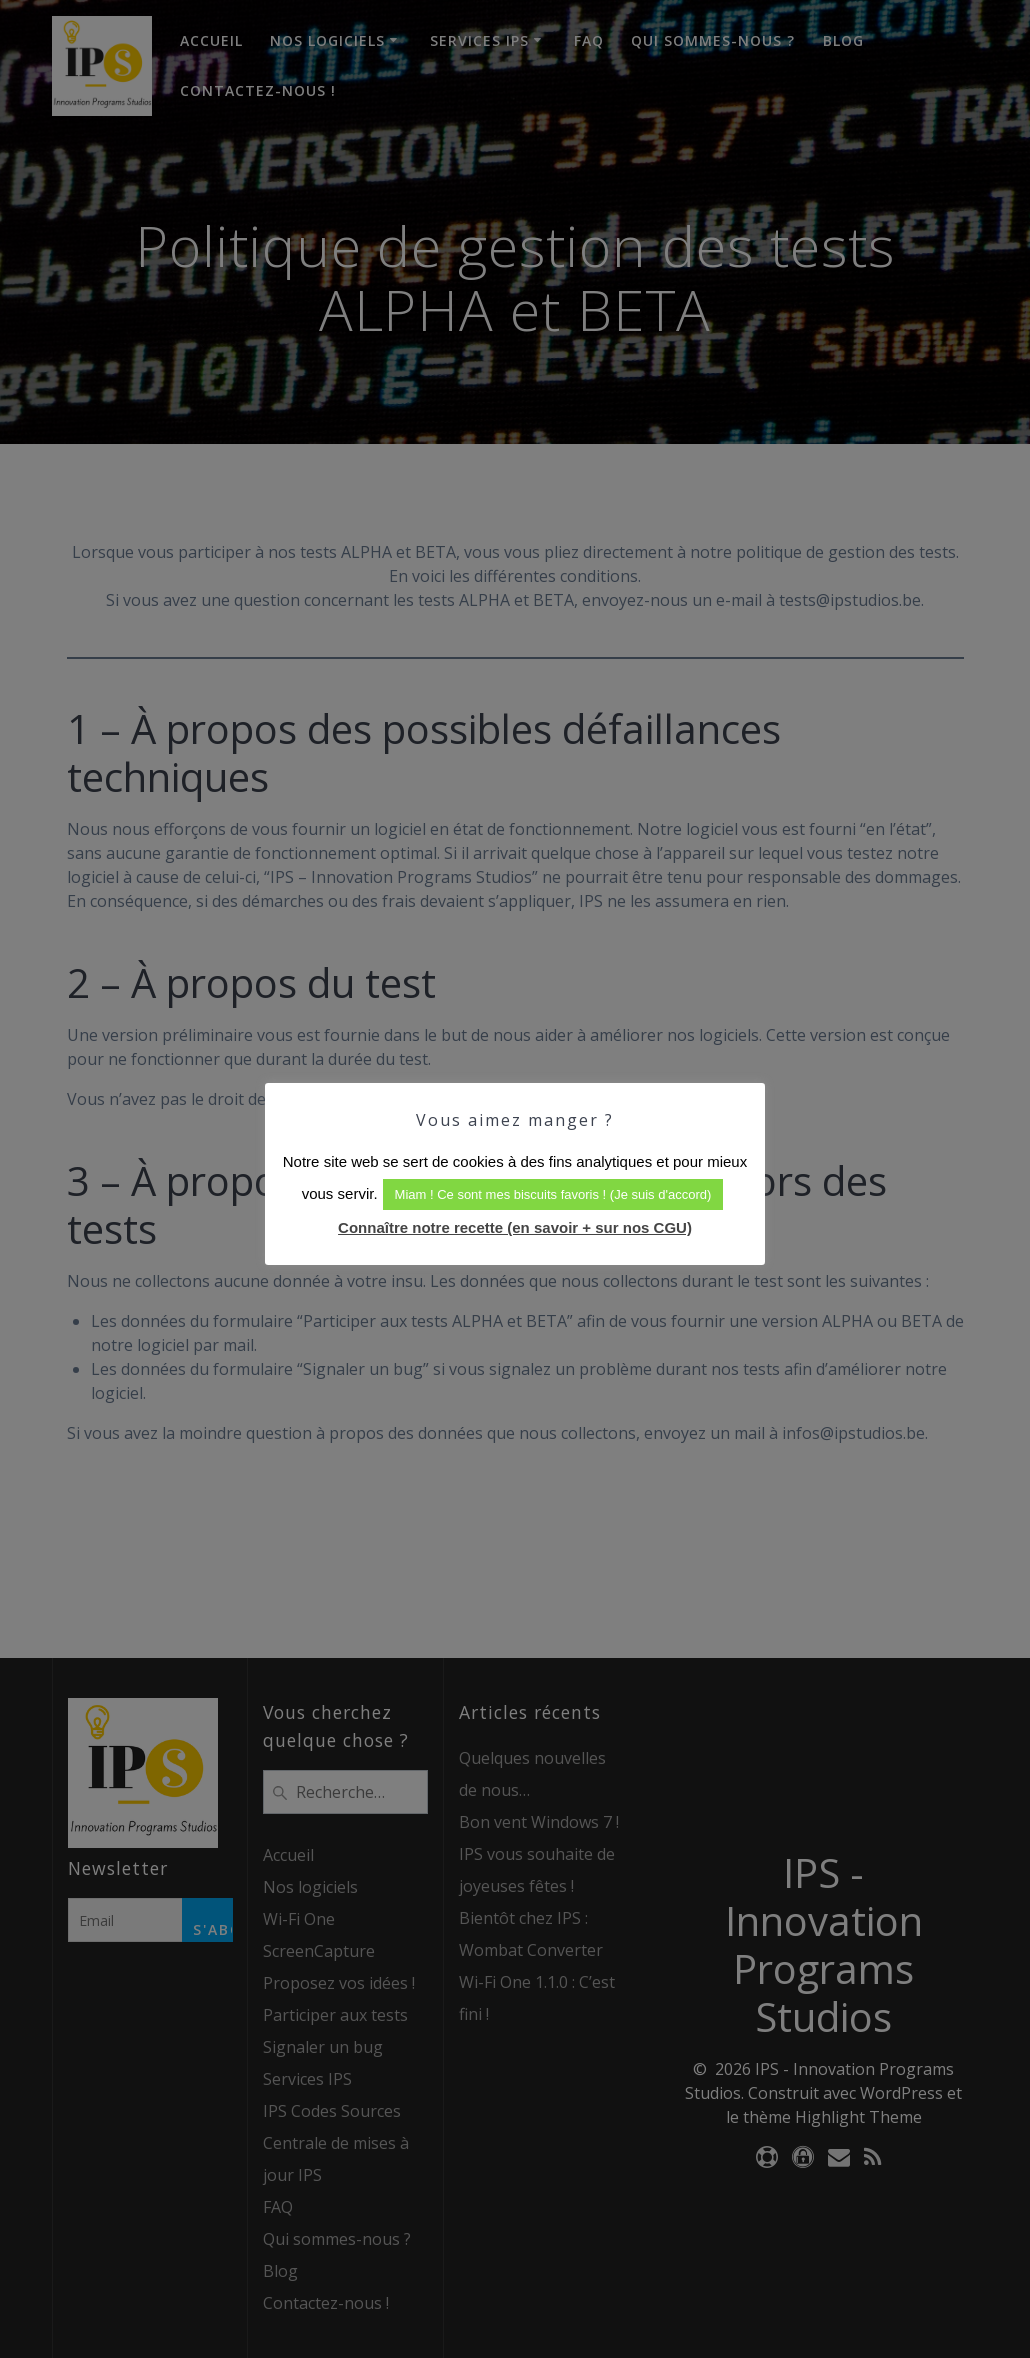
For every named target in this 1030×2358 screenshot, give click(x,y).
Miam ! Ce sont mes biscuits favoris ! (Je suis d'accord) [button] (553, 1194)
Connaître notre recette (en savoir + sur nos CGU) (515, 1227)
